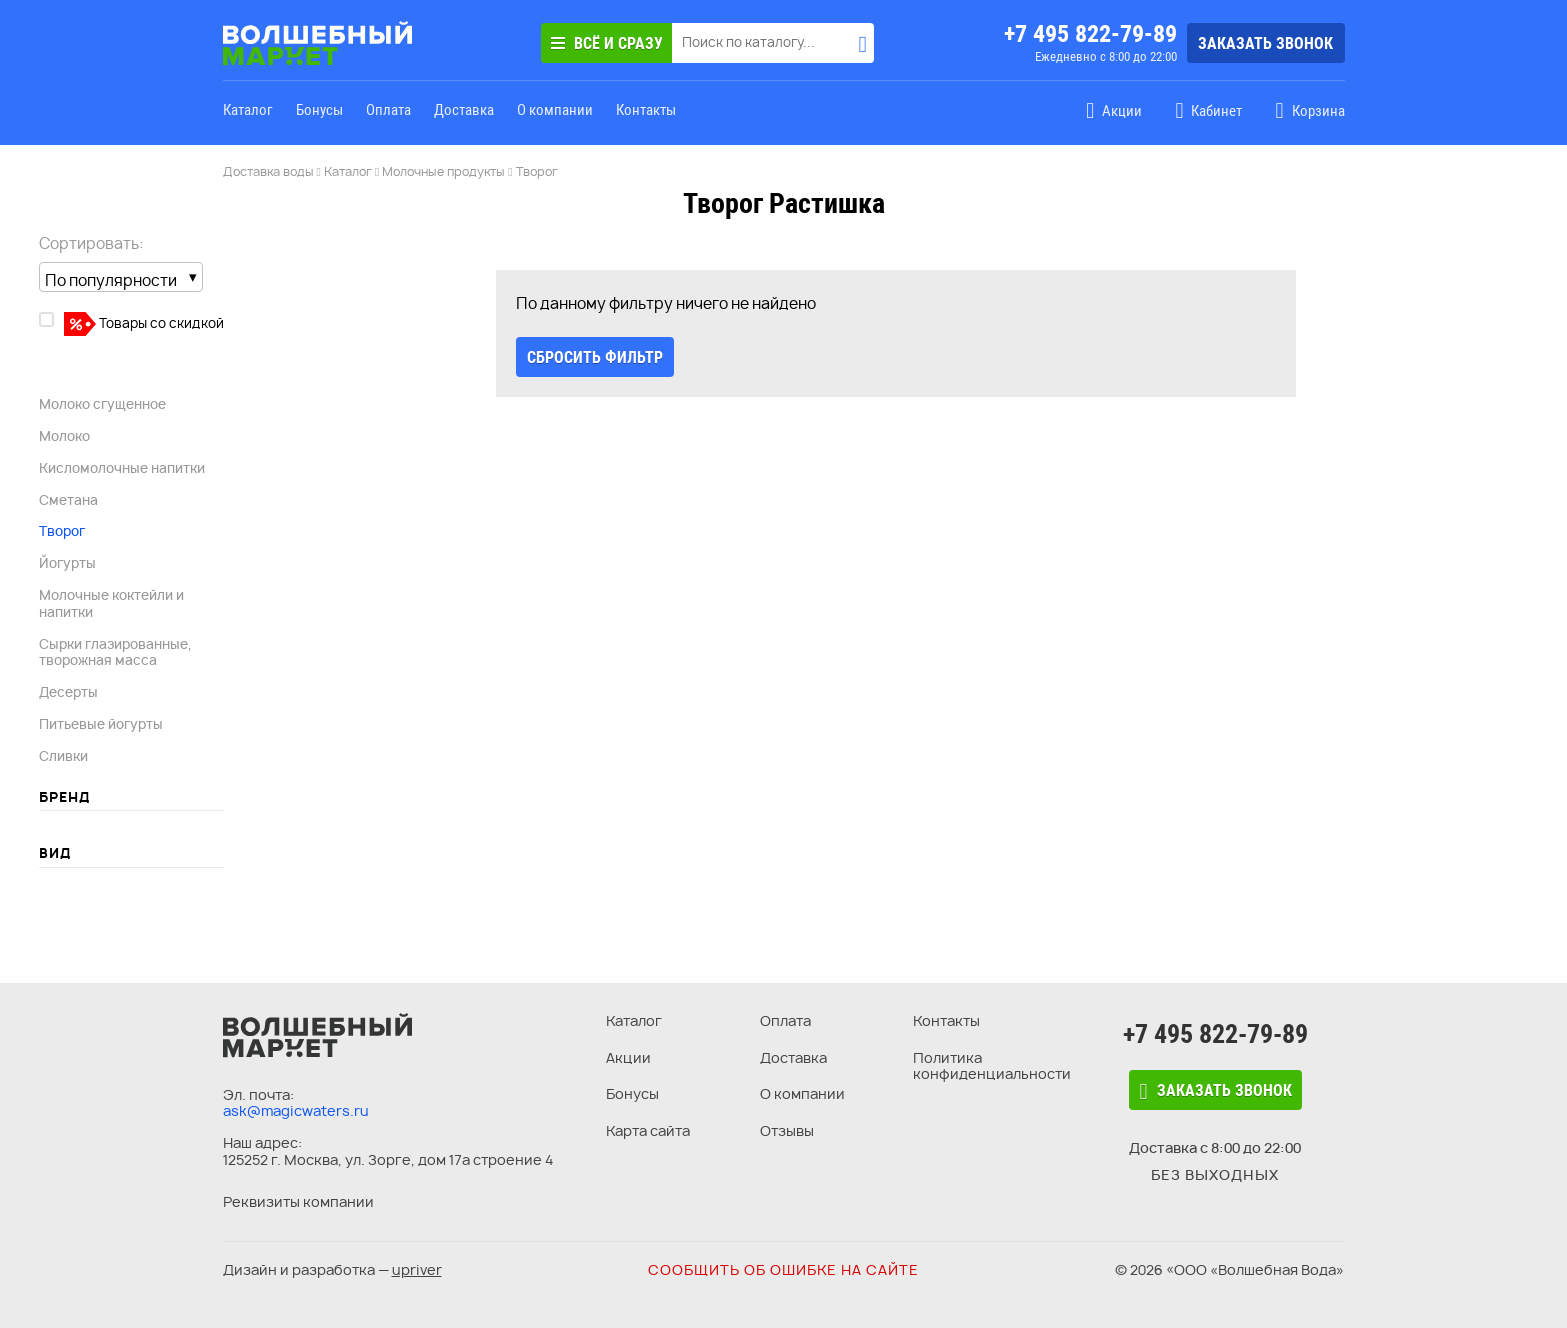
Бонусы (319, 110)
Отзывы (787, 1130)
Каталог (248, 110)
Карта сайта (648, 1130)
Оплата (388, 110)
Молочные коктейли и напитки (111, 603)
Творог (62, 531)
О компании (555, 110)
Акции (628, 1057)
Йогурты (67, 563)
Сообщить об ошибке (783, 1269)
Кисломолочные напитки (122, 468)
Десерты (68, 692)
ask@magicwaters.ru (296, 1110)
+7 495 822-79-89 (1090, 34)
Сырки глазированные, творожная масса (115, 652)
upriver (417, 1269)
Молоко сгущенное (102, 404)
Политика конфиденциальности (992, 1066)
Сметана (68, 500)
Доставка (464, 110)
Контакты (646, 110)
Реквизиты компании (298, 1201)
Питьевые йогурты (101, 724)
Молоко (64, 436)
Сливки (63, 756)
